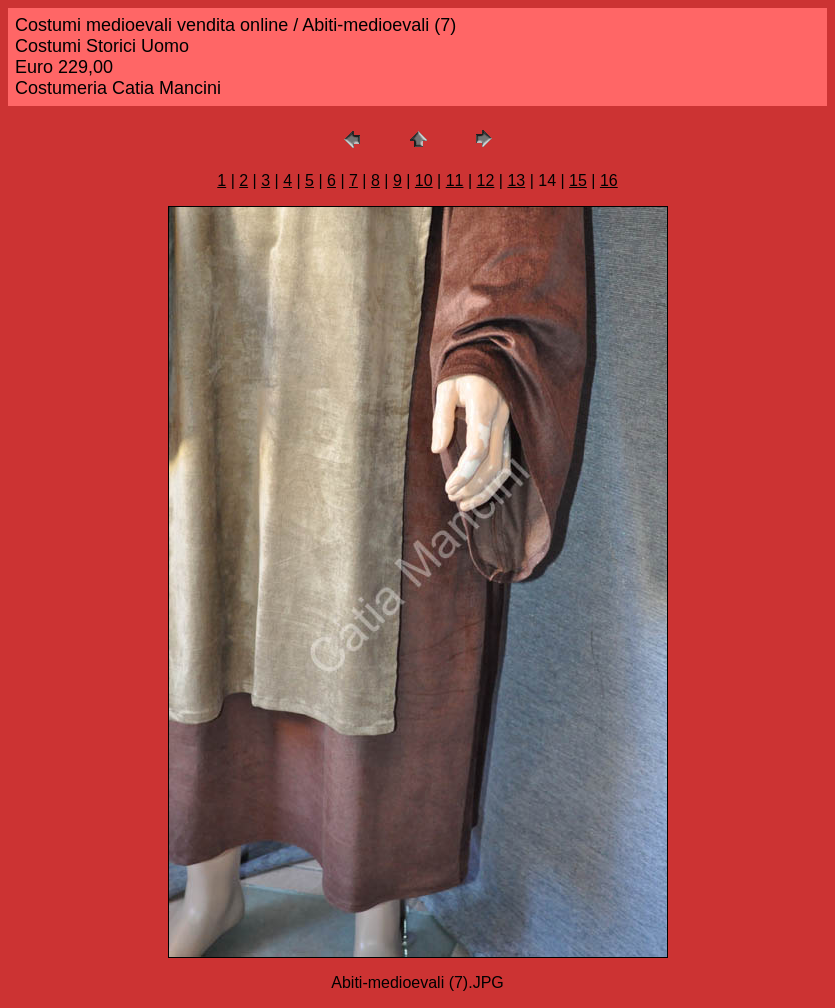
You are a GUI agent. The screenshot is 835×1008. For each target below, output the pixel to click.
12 (486, 180)
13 (516, 180)
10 (424, 180)
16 (609, 180)
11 (455, 180)
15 (578, 180)
